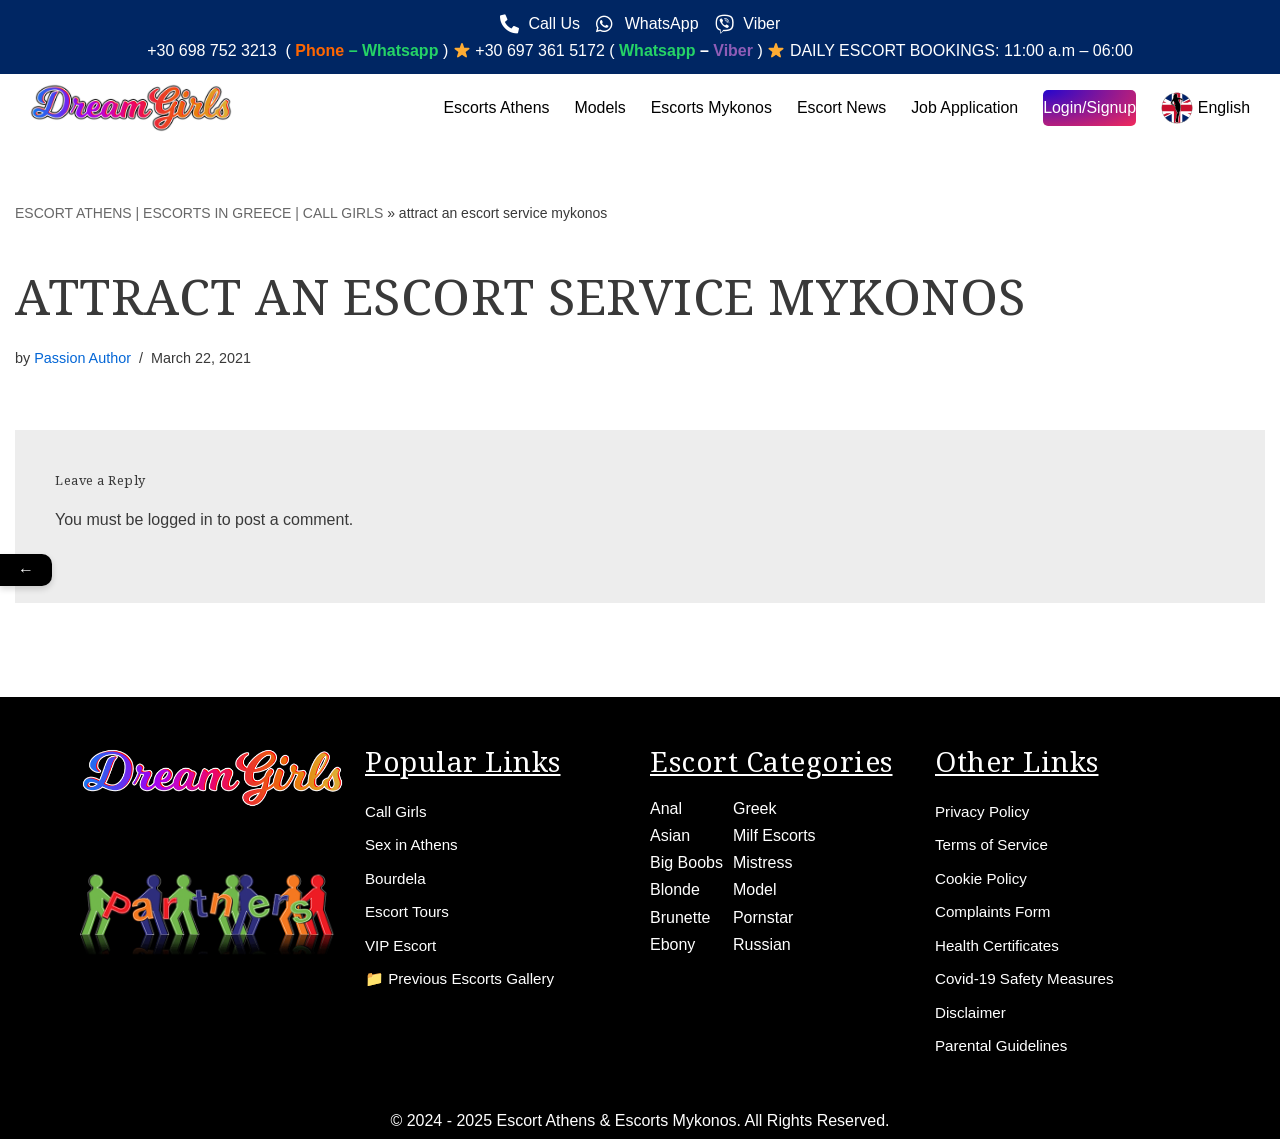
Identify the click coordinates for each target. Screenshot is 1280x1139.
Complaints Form (996, 909)
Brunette (680, 913)
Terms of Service (994, 841)
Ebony (672, 940)
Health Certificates (1000, 943)
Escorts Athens (493, 107)
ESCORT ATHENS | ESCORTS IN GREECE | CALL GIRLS (199, 213)
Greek (755, 804)
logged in (180, 519)
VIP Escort (402, 943)
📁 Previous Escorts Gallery (465, 977)
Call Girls (397, 807)
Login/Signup (1088, 107)
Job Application (964, 107)
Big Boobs (686, 858)
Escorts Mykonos (709, 107)
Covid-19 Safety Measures (1029, 977)
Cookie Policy (983, 875)
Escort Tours (409, 909)
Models (597, 107)
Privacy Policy (985, 807)
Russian (762, 940)
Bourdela (397, 875)
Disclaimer (972, 1011)
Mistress (763, 858)
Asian (670, 831)
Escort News (840, 107)
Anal (666, 804)
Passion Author (82, 358)
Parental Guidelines (1005, 1045)
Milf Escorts (774, 831)
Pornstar (763, 913)
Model (755, 886)
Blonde (675, 886)
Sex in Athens (414, 841)
